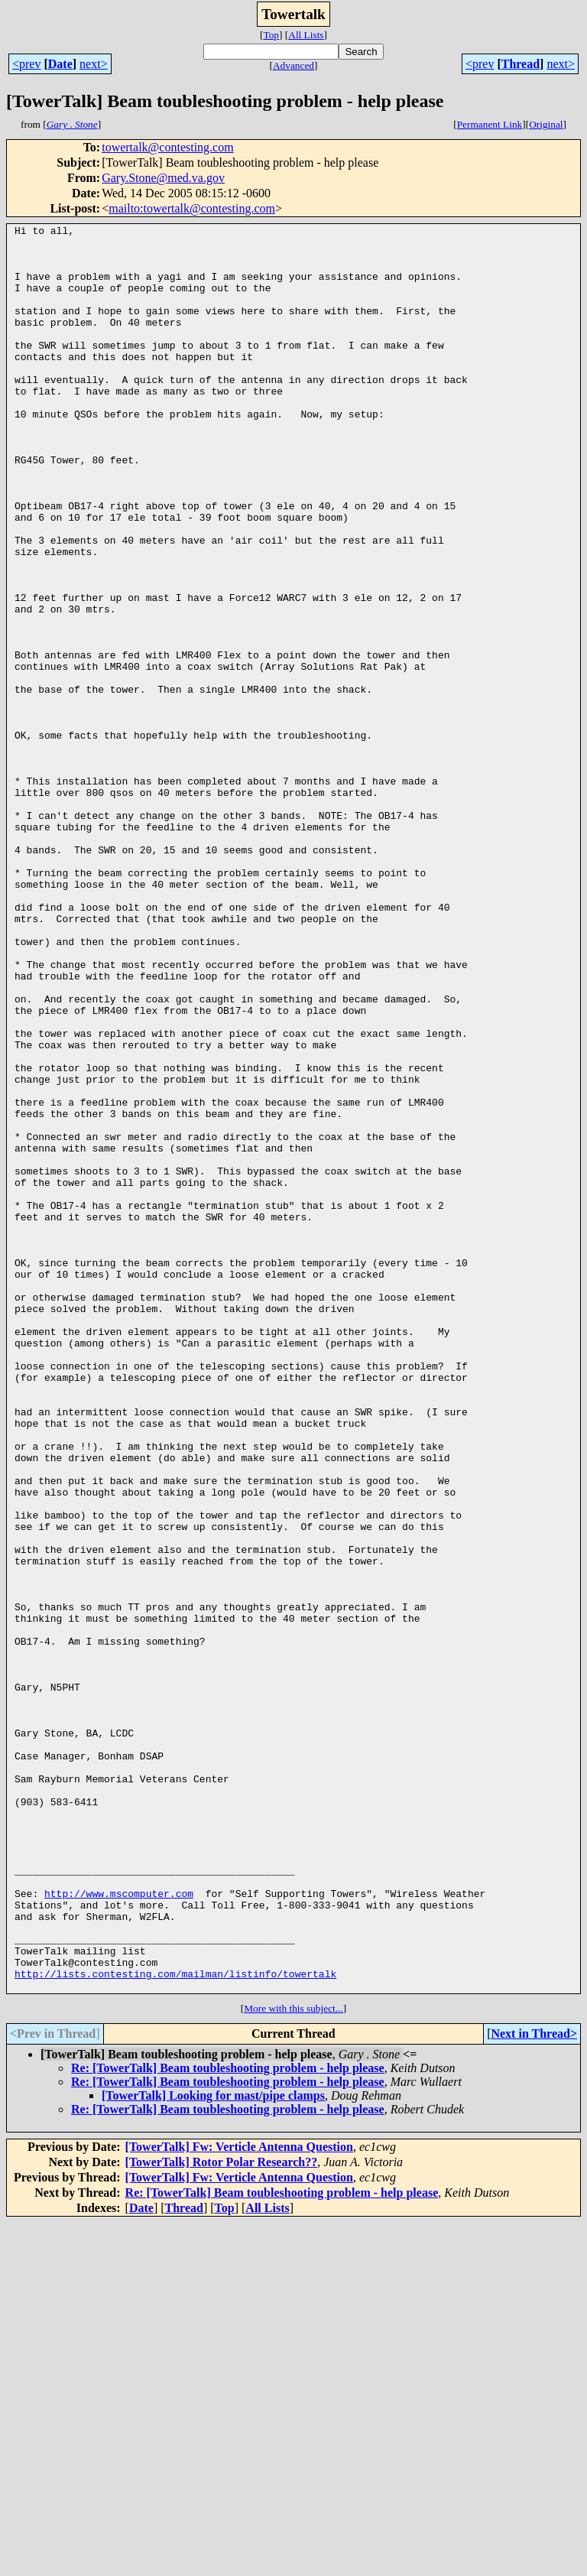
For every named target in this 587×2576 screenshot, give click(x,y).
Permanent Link (490, 124)
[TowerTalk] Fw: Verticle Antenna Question (239, 2499)
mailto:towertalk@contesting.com (192, 208)
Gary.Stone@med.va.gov (163, 177)
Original (546, 124)
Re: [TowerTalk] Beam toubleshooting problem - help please (227, 2421)
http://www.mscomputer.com (118, 2228)
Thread (520, 63)
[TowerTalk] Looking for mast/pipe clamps (213, 2448)
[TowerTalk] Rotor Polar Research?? (221, 2515)
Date (60, 63)
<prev (26, 63)
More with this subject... (293, 2361)
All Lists (305, 35)
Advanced (293, 65)
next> (93, 63)
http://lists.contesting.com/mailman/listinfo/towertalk (175, 2324)
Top (271, 35)
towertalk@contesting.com (167, 147)
